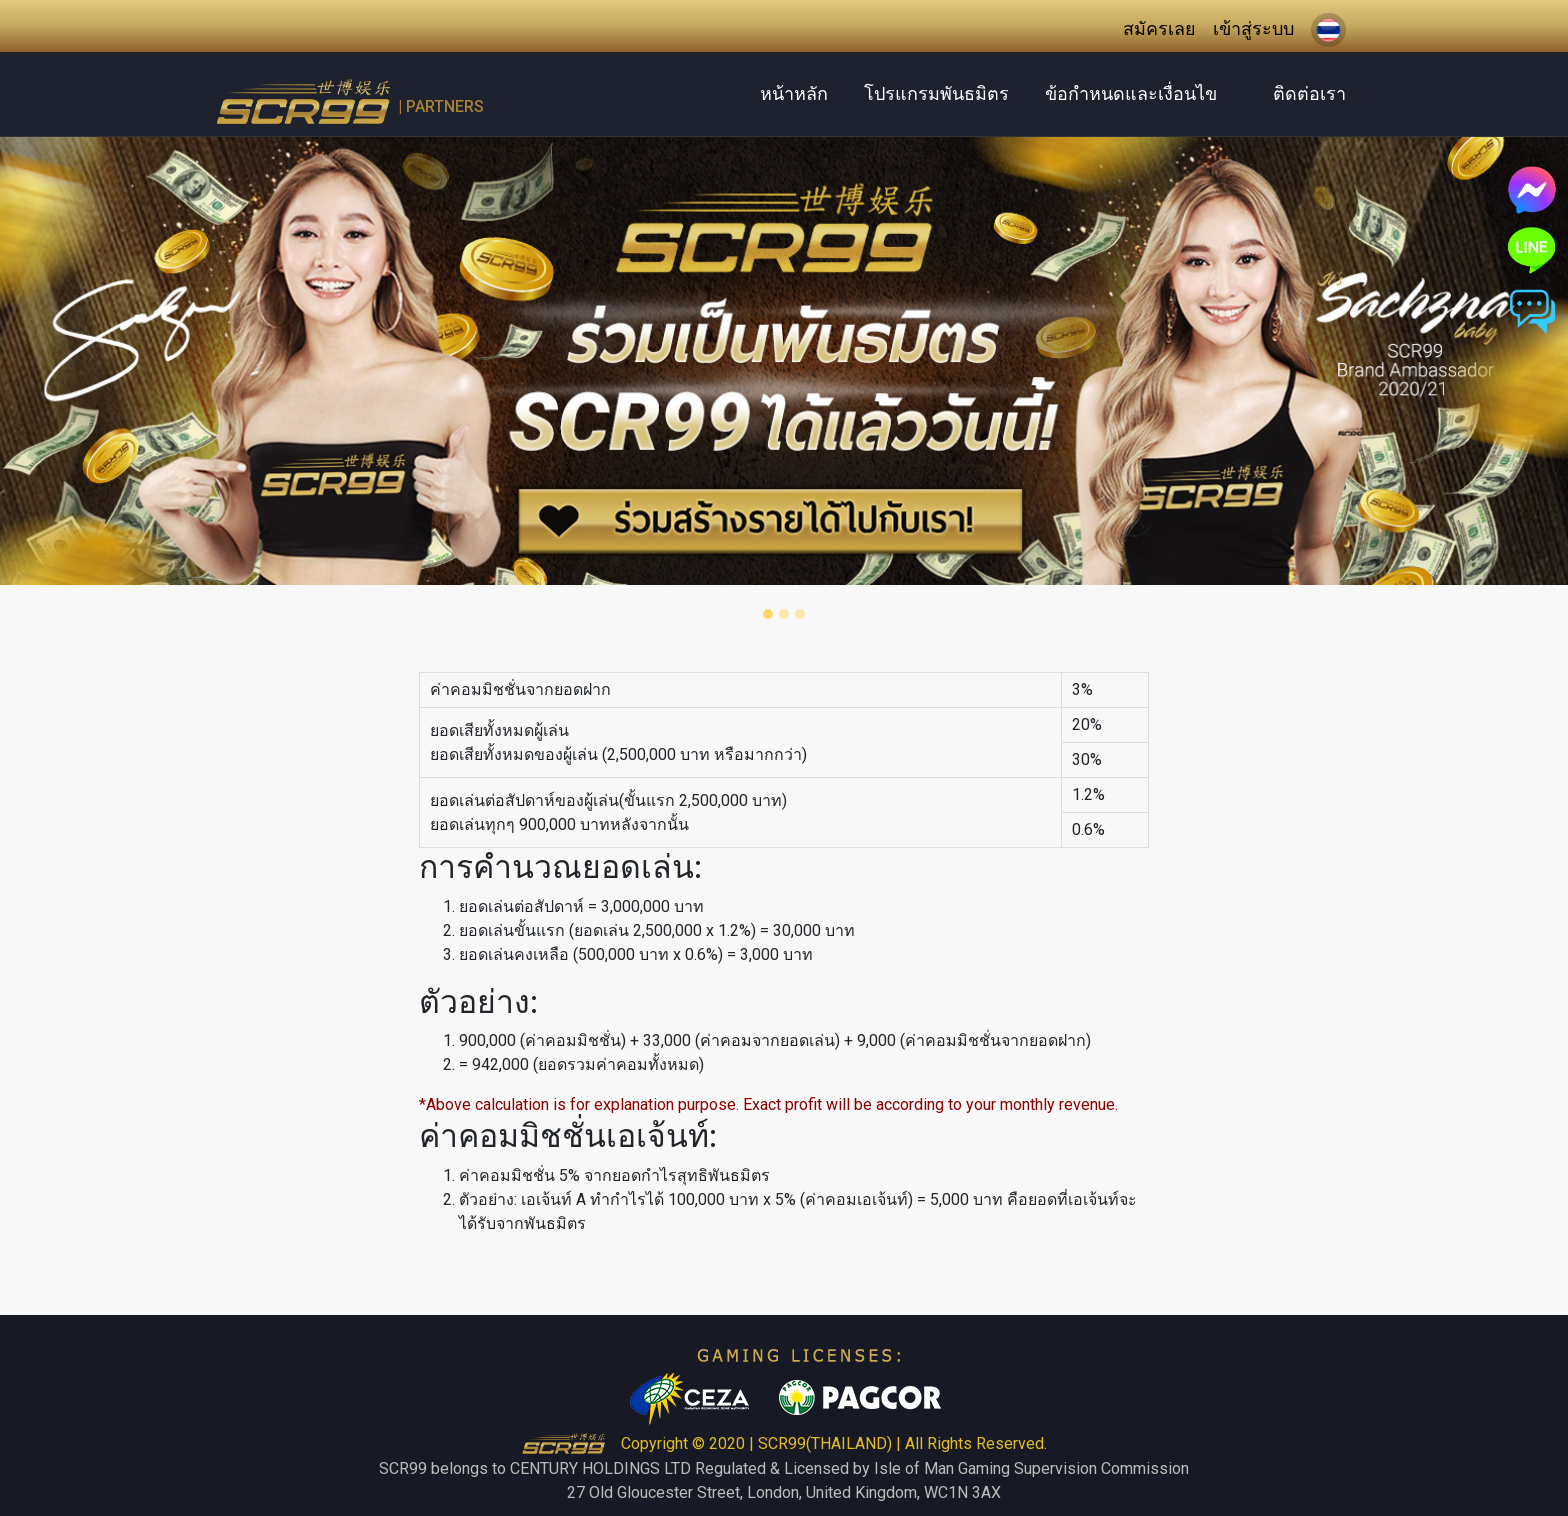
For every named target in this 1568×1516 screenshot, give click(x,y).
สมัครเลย (1159, 28)
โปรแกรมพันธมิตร (936, 93)
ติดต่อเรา (1309, 93)
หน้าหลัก (794, 93)
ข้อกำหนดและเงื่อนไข (1131, 93)
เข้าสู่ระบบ (1253, 28)
